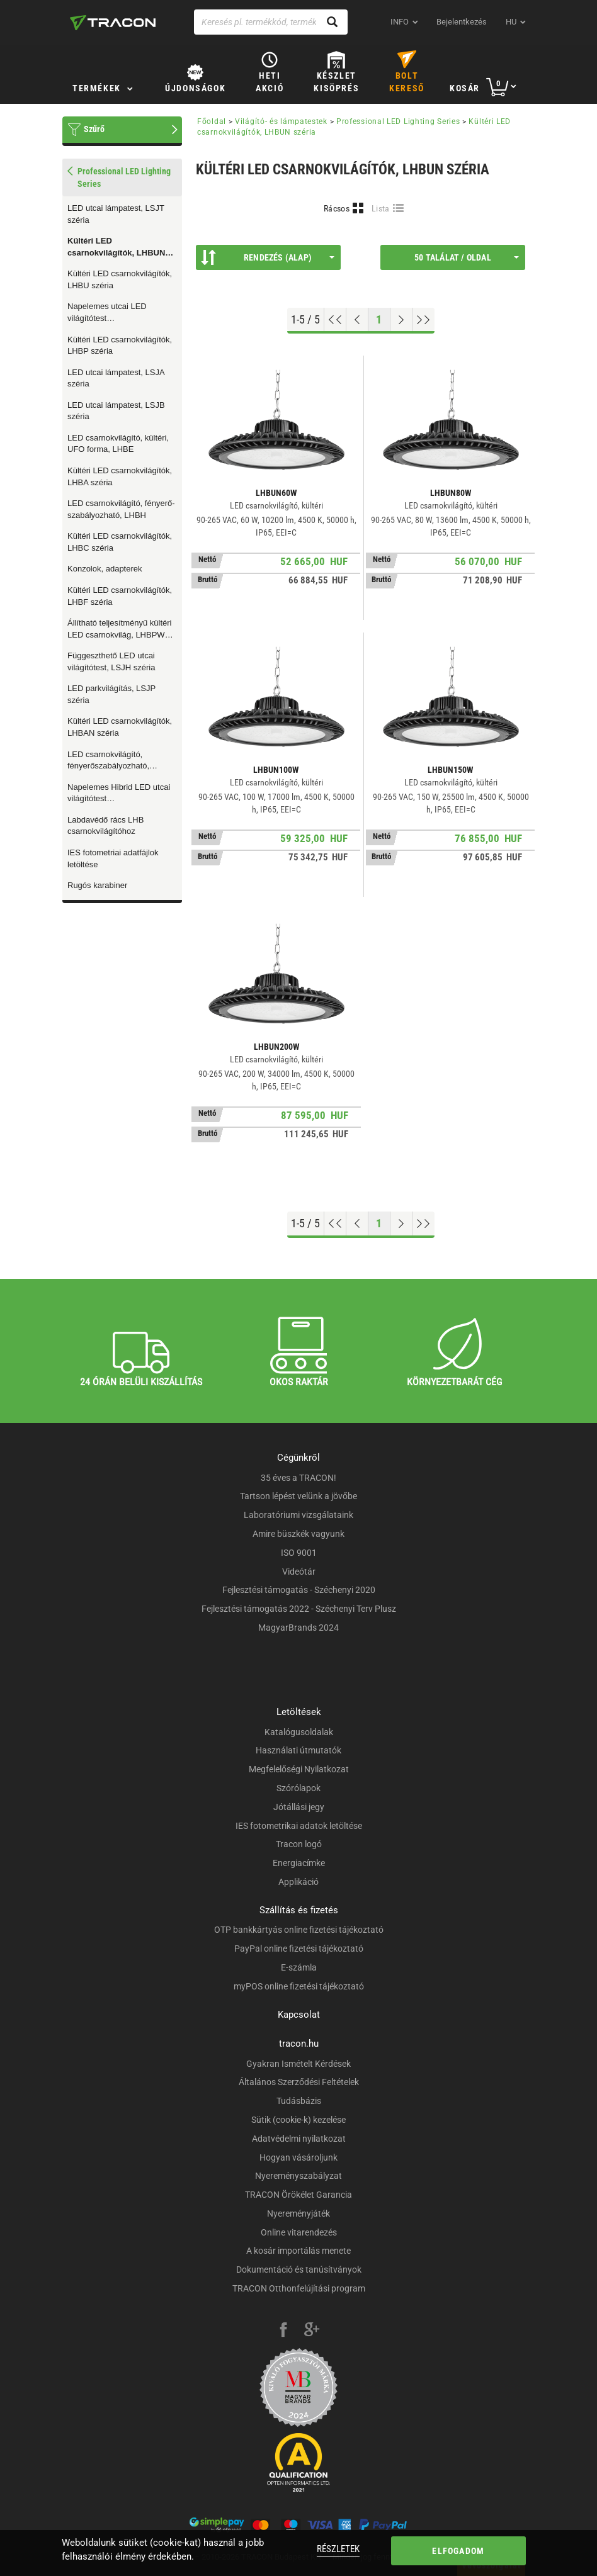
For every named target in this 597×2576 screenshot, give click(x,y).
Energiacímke (299, 1863)
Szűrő (94, 129)
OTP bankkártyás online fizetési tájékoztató (299, 1930)
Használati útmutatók (298, 1750)
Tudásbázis (298, 2101)
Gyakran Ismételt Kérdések (298, 2064)
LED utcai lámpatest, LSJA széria (115, 378)
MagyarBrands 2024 (298, 1628)
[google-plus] (311, 2331)
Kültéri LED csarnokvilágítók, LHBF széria (119, 596)
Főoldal (211, 121)
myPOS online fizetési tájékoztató (299, 1986)
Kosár (465, 88)
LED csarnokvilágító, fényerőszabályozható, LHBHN (108, 761)
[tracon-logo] (112, 22)
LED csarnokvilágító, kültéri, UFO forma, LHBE (118, 443)
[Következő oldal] (401, 320)
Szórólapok (298, 1788)
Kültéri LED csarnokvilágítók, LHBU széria (119, 279)
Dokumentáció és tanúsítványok (298, 2269)
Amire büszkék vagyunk (298, 1534)
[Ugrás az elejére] (335, 320)
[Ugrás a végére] (423, 320)
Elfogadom (458, 2551)
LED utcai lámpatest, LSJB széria (116, 411)
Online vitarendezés (299, 2232)
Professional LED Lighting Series (398, 121)
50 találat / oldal (466, 257)
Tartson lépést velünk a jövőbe (298, 1496)
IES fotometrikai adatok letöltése (299, 1826)
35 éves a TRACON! (298, 1478)
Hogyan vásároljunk (298, 2157)
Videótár (299, 1571)
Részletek (338, 2549)
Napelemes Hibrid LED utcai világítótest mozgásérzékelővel (118, 793)
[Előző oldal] (357, 320)
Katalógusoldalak (298, 1732)
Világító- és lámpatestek (281, 121)
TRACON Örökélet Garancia (298, 2195)
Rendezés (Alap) (267, 257)
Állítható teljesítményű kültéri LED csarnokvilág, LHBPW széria (119, 629)
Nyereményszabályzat (298, 2176)
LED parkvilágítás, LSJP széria (111, 694)
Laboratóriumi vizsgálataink (298, 1515)
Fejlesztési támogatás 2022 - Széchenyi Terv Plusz (299, 1609)
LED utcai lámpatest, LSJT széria (115, 214)
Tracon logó (299, 1844)
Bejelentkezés (461, 21)
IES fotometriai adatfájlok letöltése (113, 858)
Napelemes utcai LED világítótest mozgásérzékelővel (107, 312)
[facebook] (283, 2331)
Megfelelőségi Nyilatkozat (299, 1769)
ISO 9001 (299, 1553)
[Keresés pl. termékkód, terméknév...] (271, 22)
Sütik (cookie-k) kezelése (298, 2120)
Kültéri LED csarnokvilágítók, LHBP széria (119, 345)
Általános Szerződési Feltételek (299, 2082)
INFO (399, 21)
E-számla (299, 1967)
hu (511, 21)
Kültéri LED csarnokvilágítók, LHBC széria (119, 542)
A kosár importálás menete (298, 2251)
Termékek (96, 88)
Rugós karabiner (97, 885)
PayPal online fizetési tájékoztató (298, 1948)
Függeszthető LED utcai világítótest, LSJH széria (111, 661)
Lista (381, 208)
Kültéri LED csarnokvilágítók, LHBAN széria (119, 727)
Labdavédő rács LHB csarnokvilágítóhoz (105, 825)
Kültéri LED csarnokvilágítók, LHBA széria (119, 476)
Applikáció (298, 1882)
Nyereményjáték (298, 2213)
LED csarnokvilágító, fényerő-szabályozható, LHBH (121, 509)
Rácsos (337, 208)
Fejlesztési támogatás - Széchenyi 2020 (298, 1590)
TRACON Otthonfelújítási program (298, 2288)
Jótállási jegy (298, 1807)
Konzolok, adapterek (104, 568)
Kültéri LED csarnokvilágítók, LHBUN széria (116, 247)
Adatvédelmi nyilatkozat (299, 2139)
